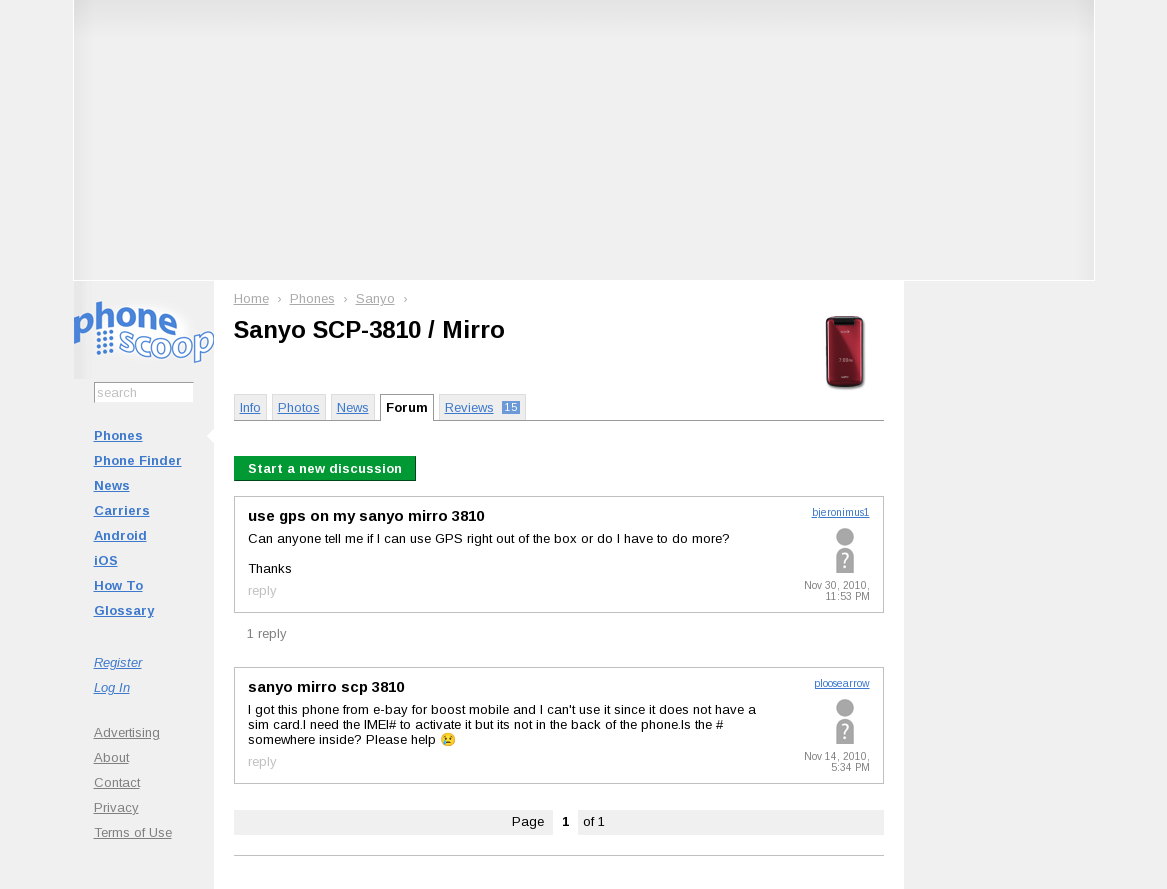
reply (262, 590)
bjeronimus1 (841, 512)
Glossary (124, 610)
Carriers (122, 510)
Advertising (127, 732)
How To (118, 585)
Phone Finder (138, 460)
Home (251, 298)
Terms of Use (133, 832)
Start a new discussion (325, 468)
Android (120, 535)
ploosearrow (842, 683)
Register (118, 662)
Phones (118, 435)
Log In (112, 687)
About (111, 757)
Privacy (116, 807)
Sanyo (375, 298)
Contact (117, 782)
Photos (299, 407)
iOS (106, 560)
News (112, 485)
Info (250, 407)
